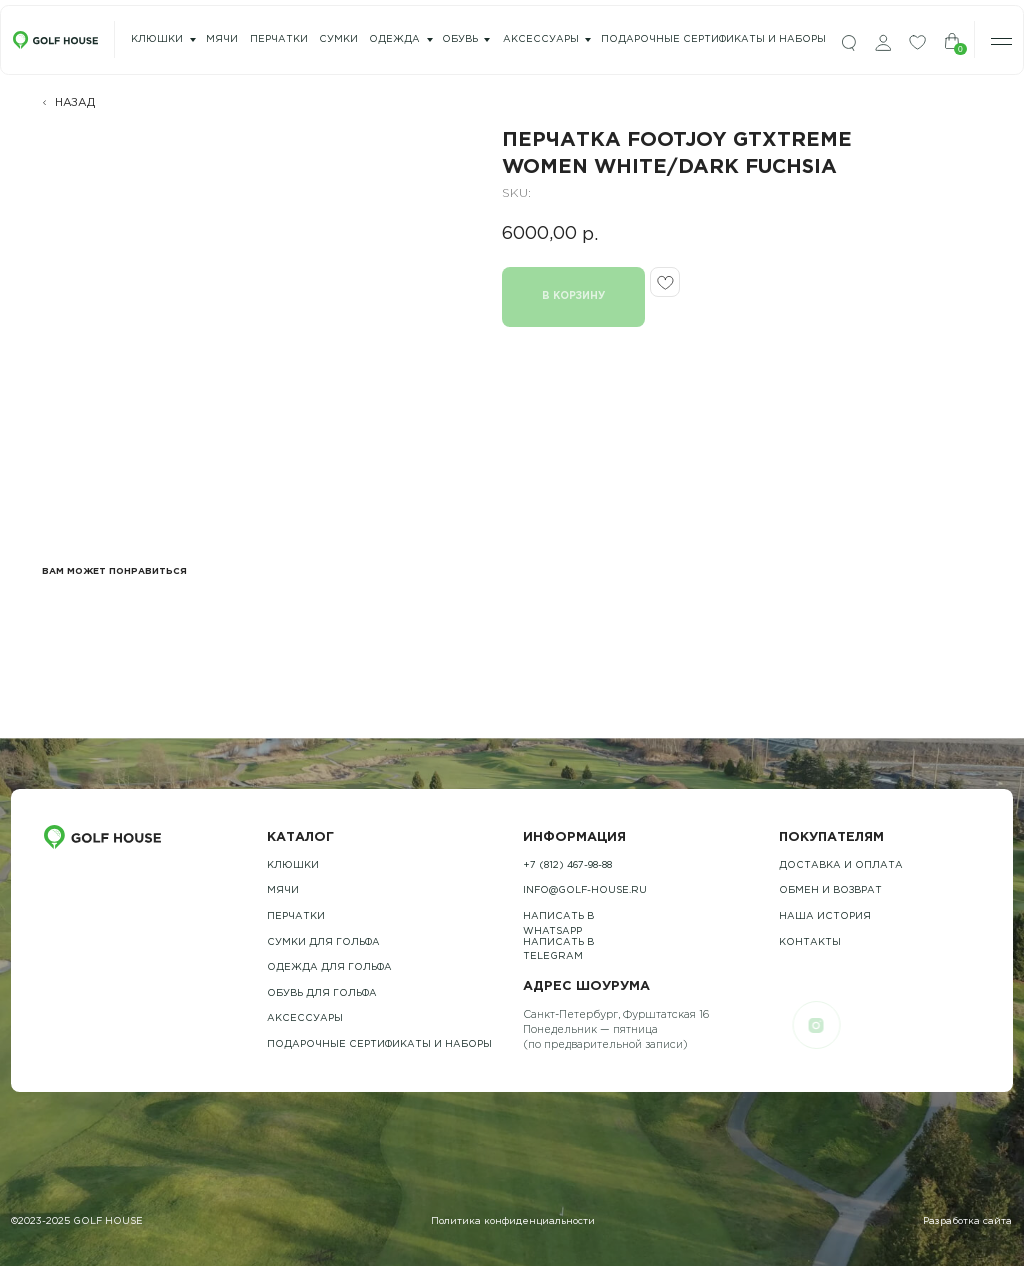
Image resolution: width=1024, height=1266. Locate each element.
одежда (394, 39)
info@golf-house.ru (585, 890)
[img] (849, 43)
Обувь (460, 39)
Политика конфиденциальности (513, 1221)
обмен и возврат (830, 890)
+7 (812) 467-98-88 (567, 865)
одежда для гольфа (329, 967)
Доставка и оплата (841, 865)
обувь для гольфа (322, 993)
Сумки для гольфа (323, 942)
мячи (222, 39)
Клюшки (157, 39)
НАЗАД (75, 103)
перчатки (279, 39)
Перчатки (296, 916)
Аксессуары (541, 39)
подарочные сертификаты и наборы (713, 39)
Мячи (283, 890)
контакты (810, 942)
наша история (825, 916)
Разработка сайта (967, 1221)
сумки (338, 39)
